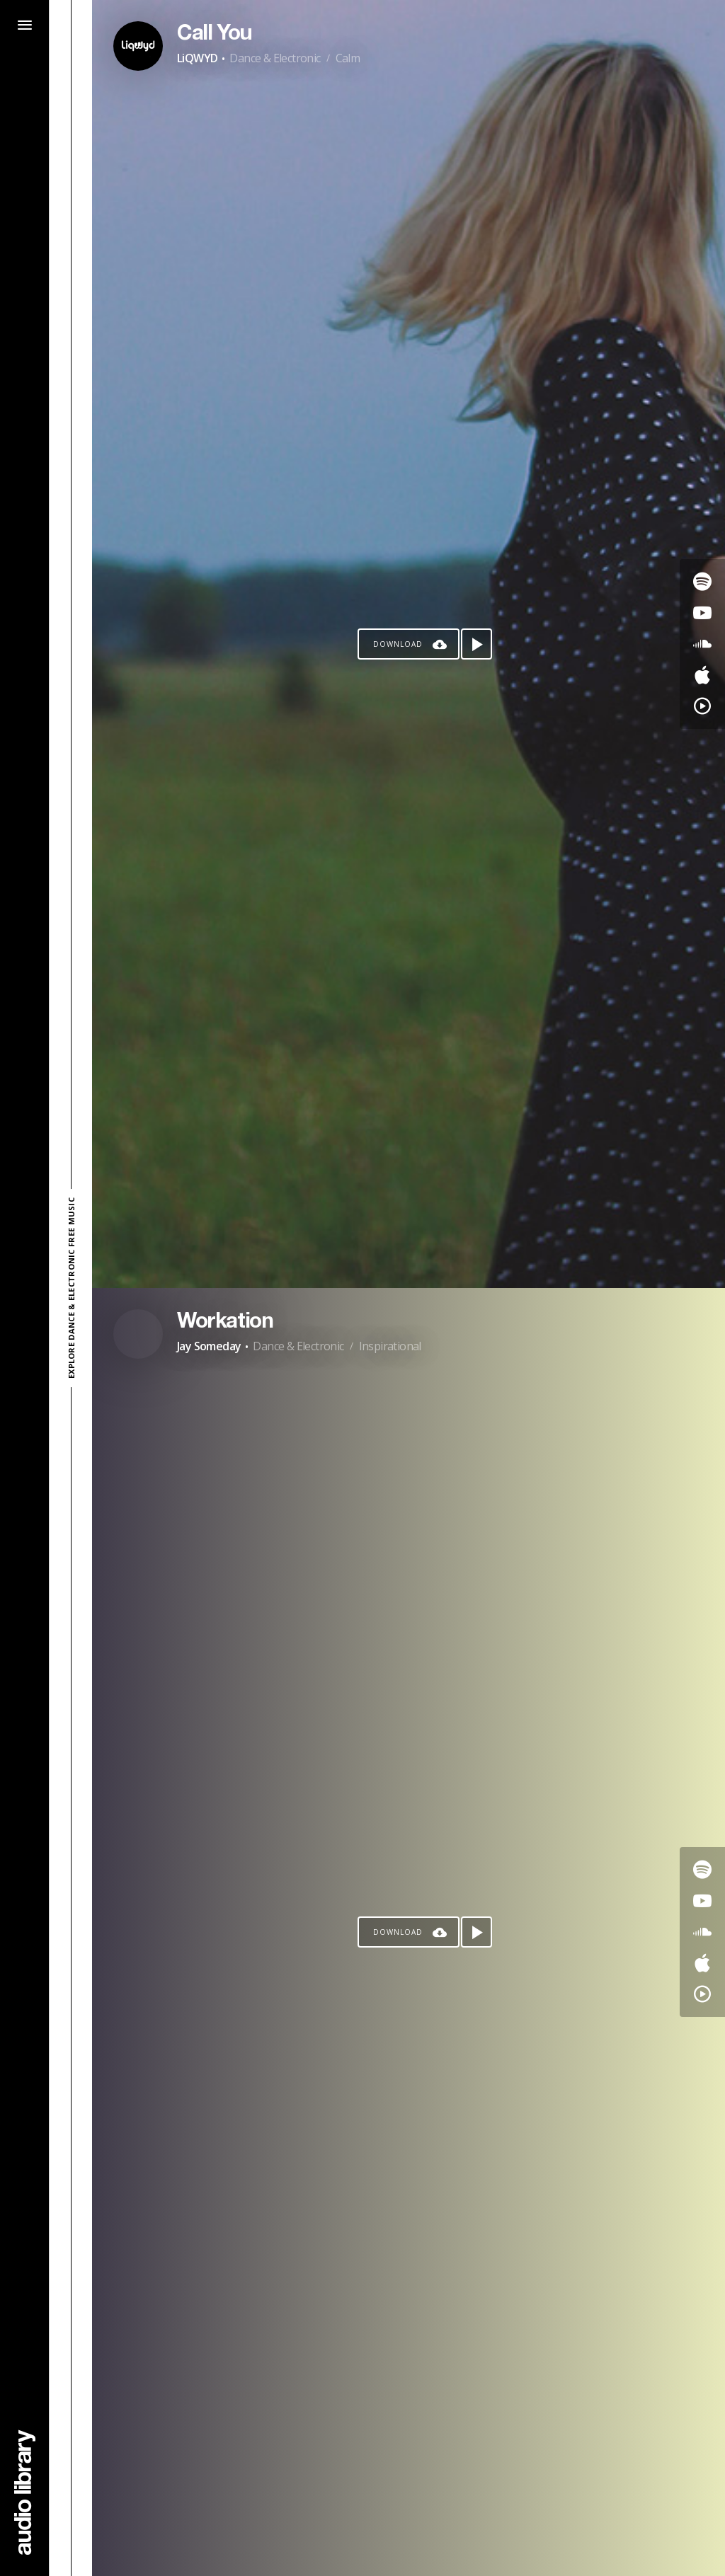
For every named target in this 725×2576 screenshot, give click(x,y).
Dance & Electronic (274, 58)
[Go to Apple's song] (702, 675)
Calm (348, 58)
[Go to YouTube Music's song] (702, 706)
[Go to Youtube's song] (702, 612)
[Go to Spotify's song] (702, 581)
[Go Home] (24, 2492)
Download (398, 644)
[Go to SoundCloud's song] (702, 644)
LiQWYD (197, 58)
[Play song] (476, 644)
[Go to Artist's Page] (138, 46)
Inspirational (390, 1346)
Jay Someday (209, 1346)
